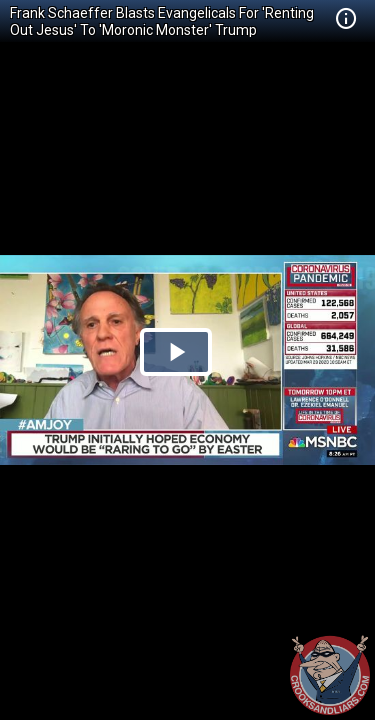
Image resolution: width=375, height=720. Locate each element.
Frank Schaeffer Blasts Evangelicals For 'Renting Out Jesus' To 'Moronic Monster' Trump (162, 21)
